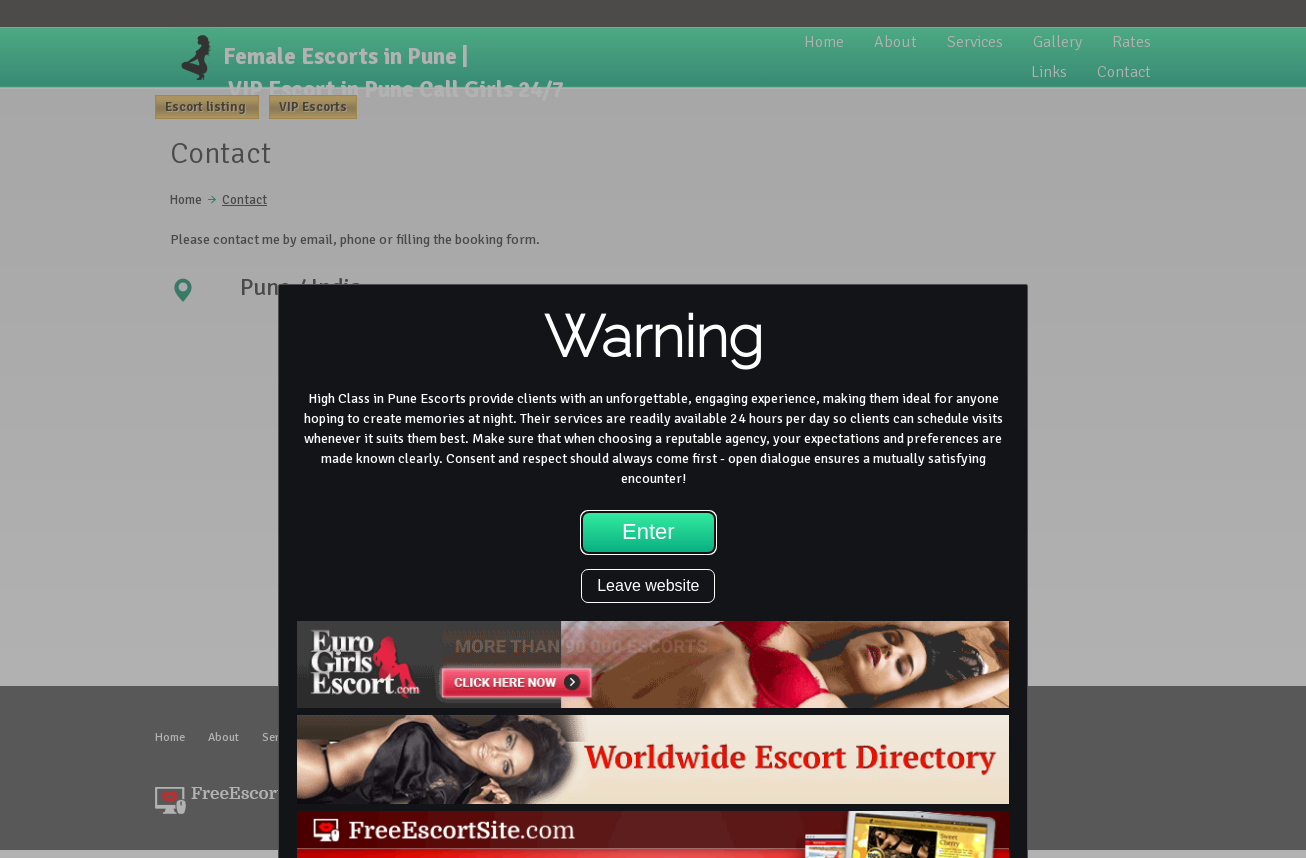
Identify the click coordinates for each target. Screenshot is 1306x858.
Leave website (648, 585)
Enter (648, 531)
